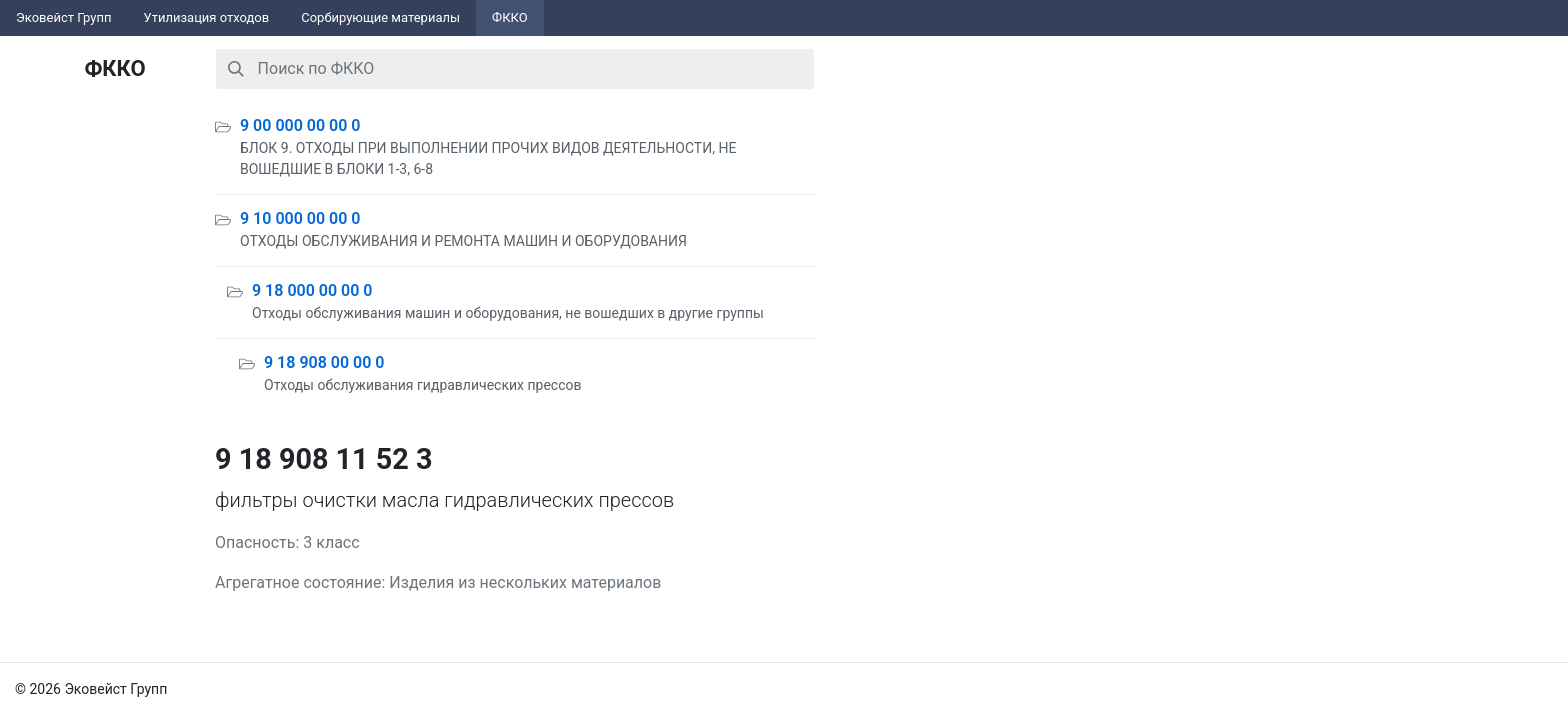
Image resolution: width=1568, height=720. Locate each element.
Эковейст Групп (64, 17)
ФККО (510, 17)
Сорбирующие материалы (380, 17)
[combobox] (515, 69)
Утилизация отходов (207, 17)
